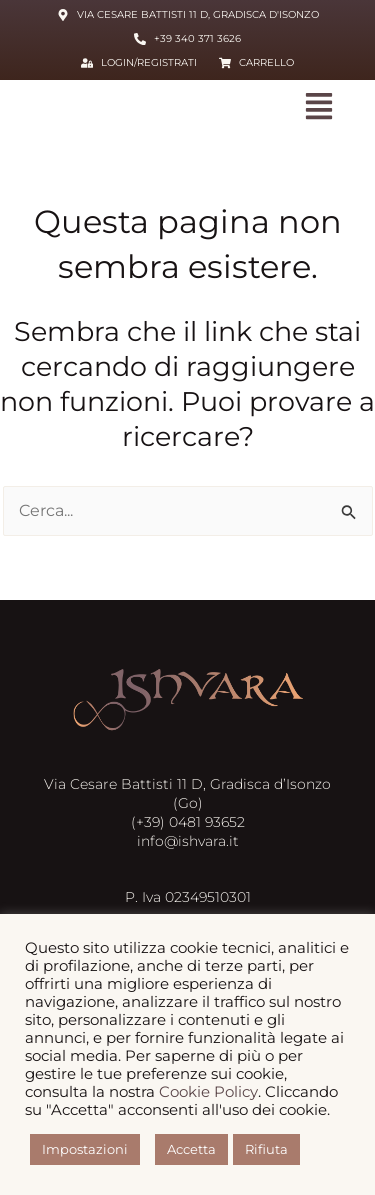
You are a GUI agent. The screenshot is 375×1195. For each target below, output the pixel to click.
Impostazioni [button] (85, 1149)
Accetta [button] (191, 1149)
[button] (319, 108)
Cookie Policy (208, 1092)
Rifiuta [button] (266, 1149)
